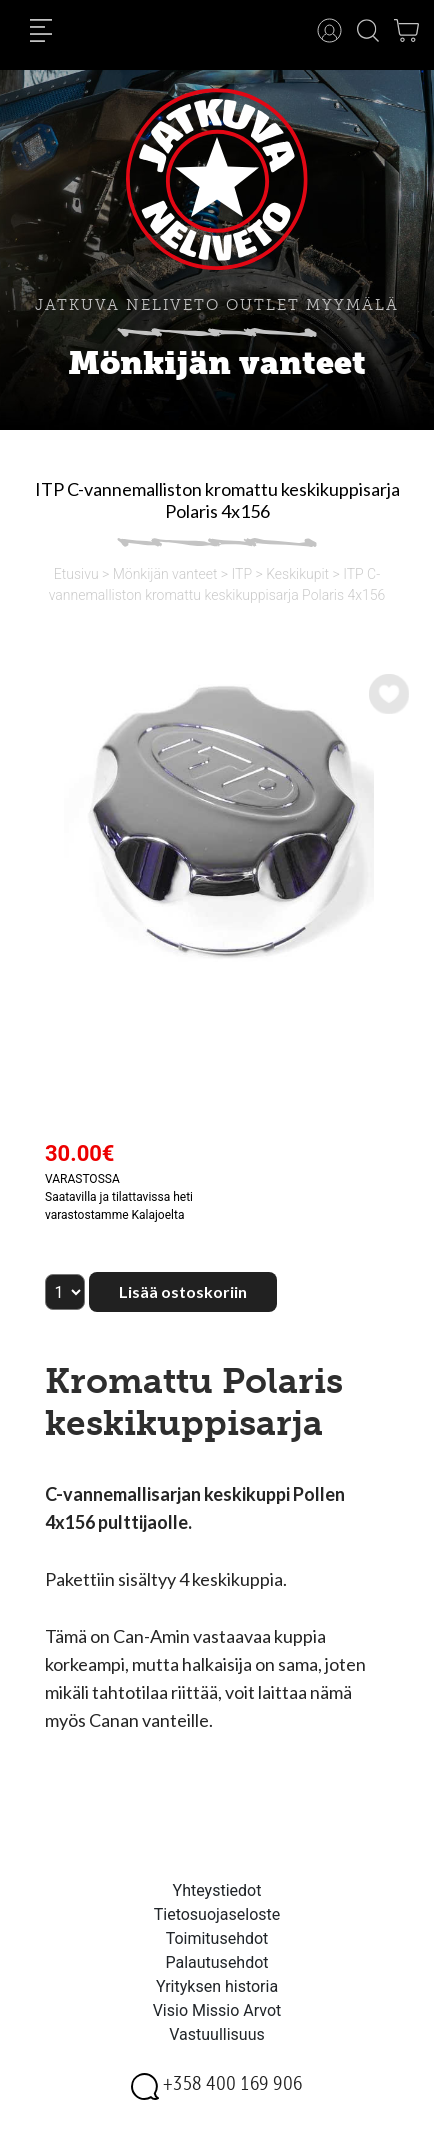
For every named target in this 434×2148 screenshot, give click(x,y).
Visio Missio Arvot (217, 2010)
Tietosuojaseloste (217, 1914)
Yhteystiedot (217, 1890)
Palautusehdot (216, 1962)
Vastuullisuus (217, 2034)
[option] (217, 819)
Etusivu (76, 574)
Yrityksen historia (217, 1986)
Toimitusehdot (217, 1938)
